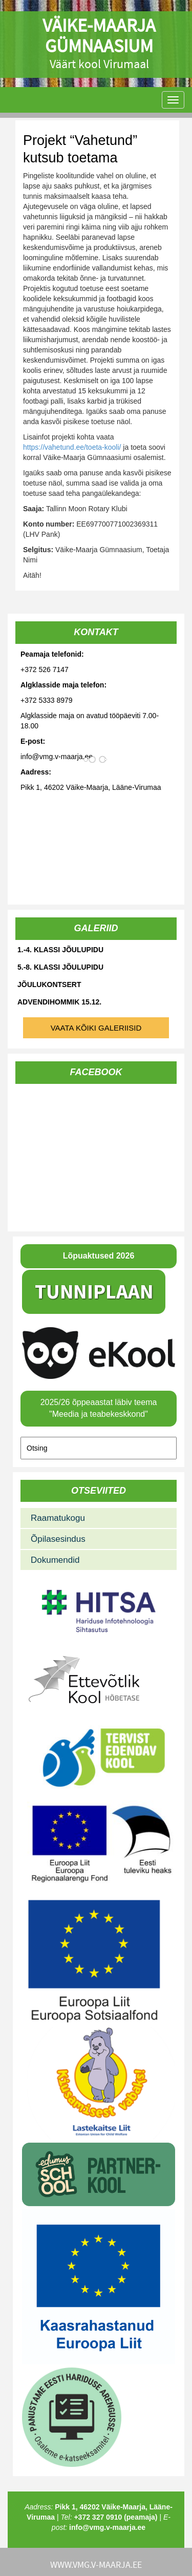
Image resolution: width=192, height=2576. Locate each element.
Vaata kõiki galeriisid (96, 1027)
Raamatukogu (58, 1518)
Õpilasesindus (58, 1539)
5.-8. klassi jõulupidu (60, 967)
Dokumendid (55, 1560)
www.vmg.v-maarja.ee (96, 2564)
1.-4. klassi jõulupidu (60, 950)
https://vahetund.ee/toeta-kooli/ (72, 447)
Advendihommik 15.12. (59, 1002)
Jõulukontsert (49, 984)
